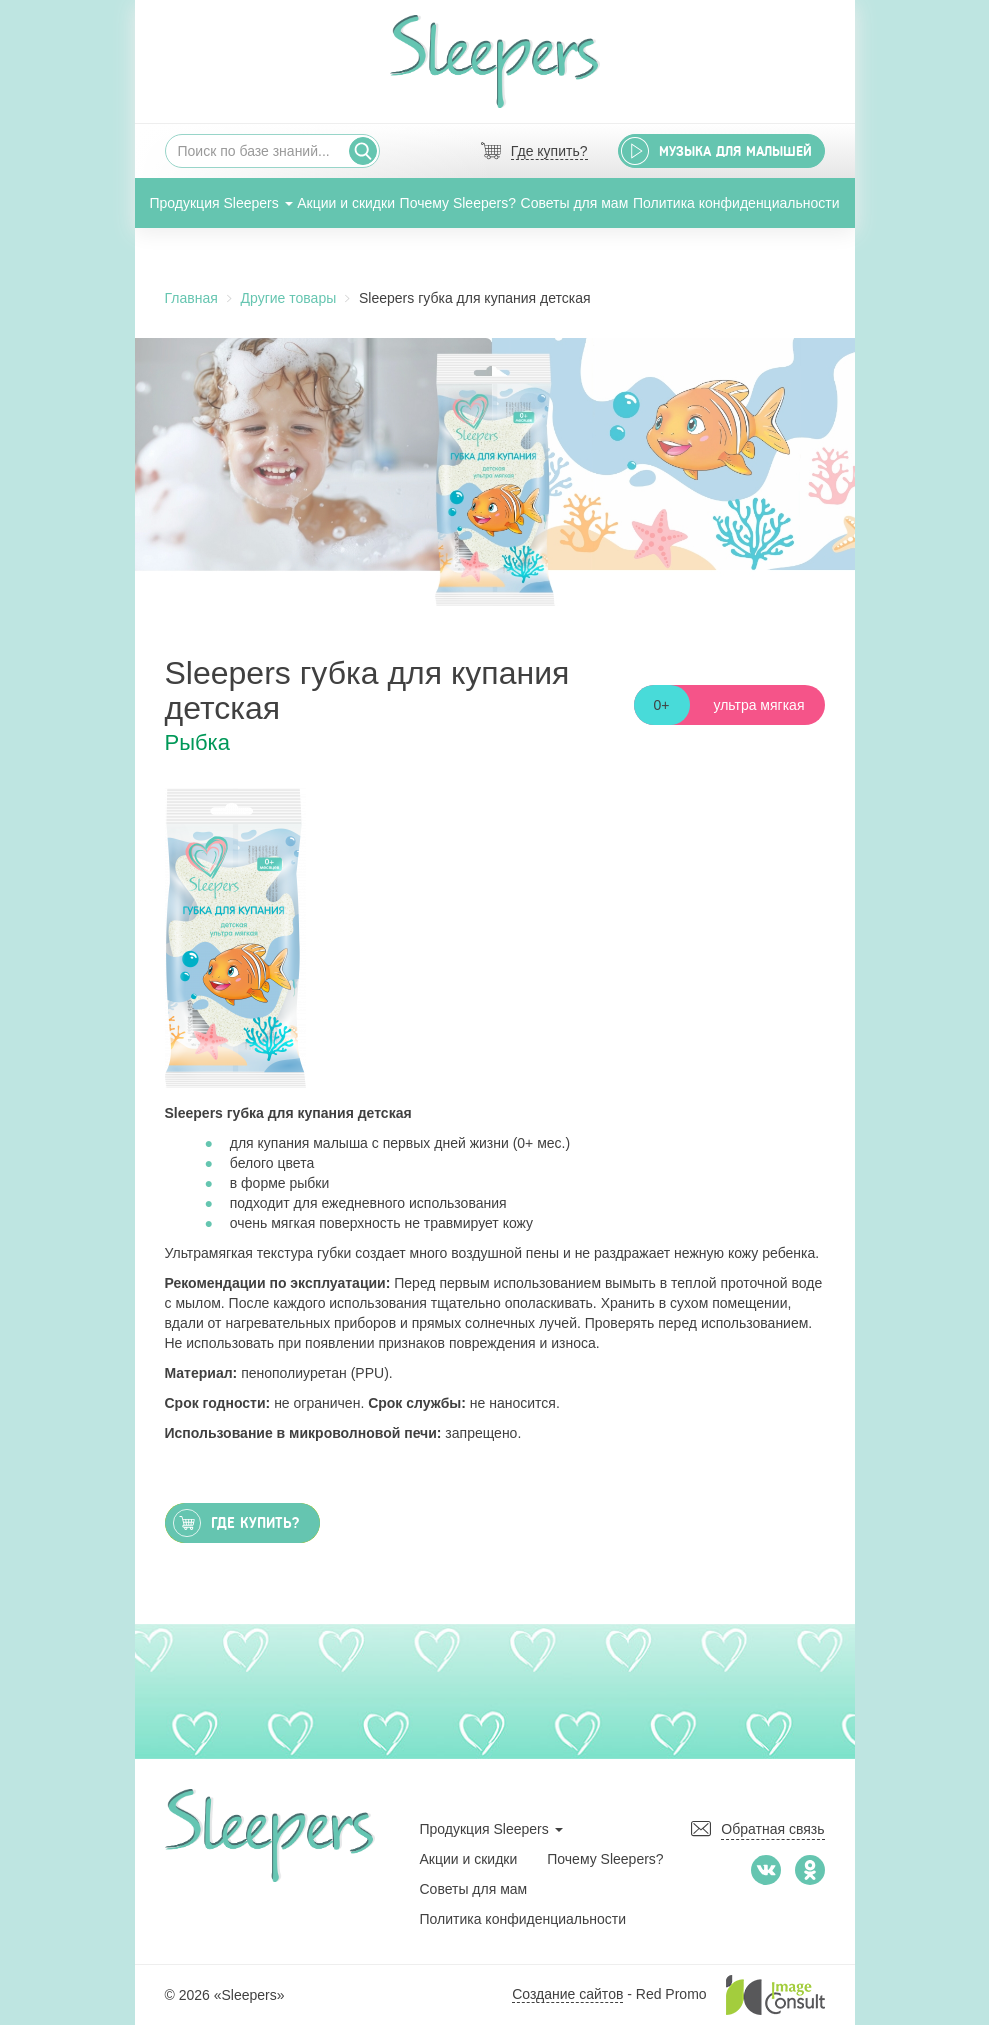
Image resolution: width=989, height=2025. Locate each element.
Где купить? (549, 151)
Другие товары (289, 298)
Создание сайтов (567, 1994)
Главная (191, 298)
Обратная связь (772, 1829)
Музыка (735, 151)
